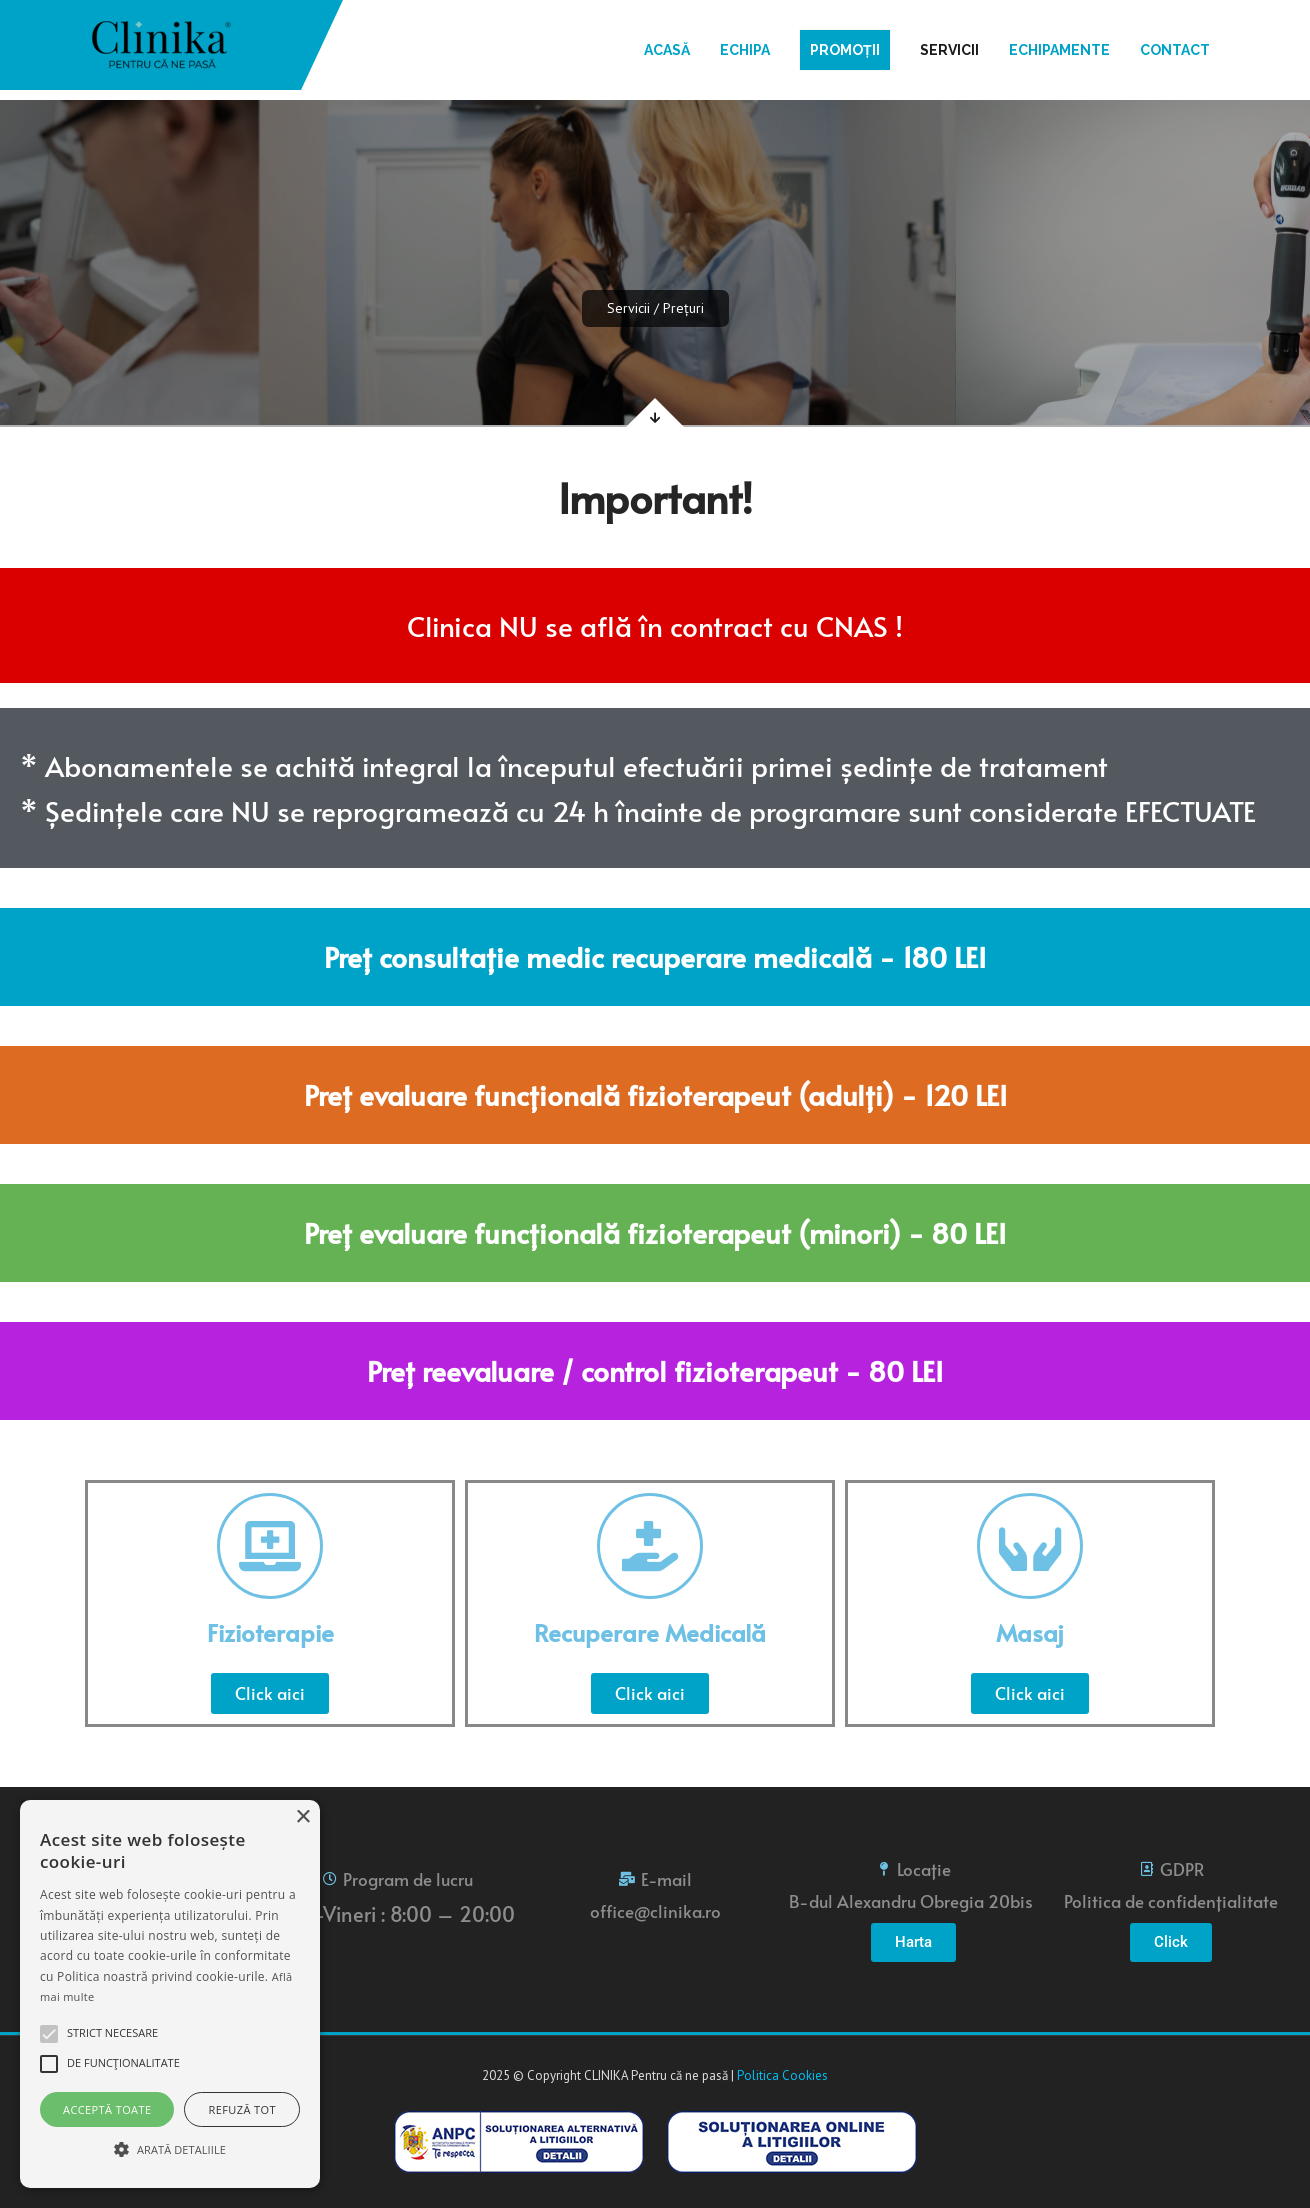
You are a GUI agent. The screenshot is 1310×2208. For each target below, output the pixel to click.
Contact (1175, 50)
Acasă (667, 50)
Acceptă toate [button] (107, 2109)
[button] (49, 2034)
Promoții (845, 50)
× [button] (302, 1817)
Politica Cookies (782, 2075)
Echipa (745, 50)
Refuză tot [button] (242, 2109)
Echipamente (1059, 50)
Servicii (949, 50)
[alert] (170, 1994)
